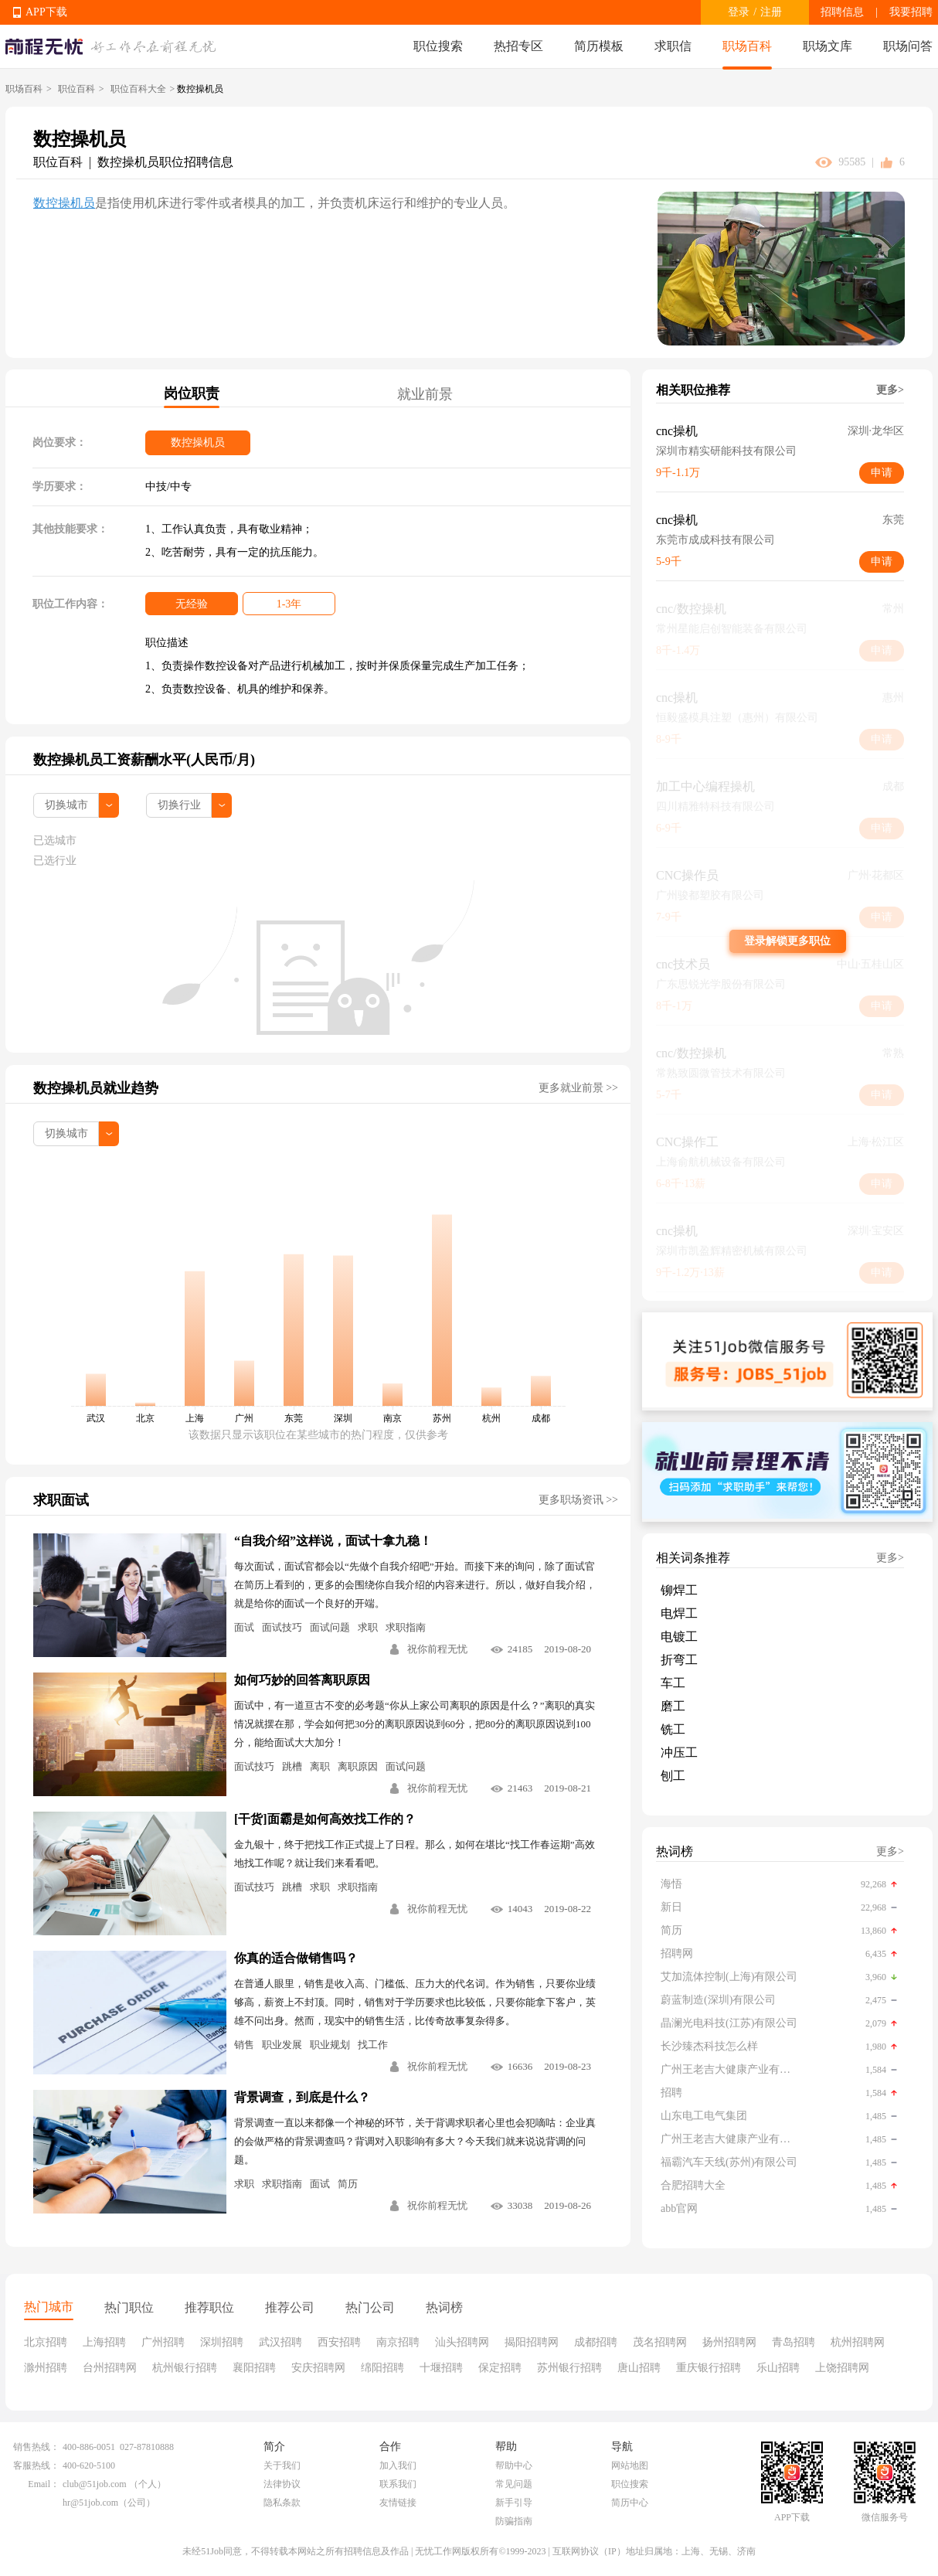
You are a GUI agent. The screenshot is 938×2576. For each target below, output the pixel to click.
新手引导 (513, 2502)
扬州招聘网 (729, 2342)
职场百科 (747, 46)
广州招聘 (163, 2342)
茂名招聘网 (660, 2342)
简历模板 (599, 46)
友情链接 (397, 2502)
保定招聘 (500, 2368)
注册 (771, 12)
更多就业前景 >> (578, 1088)
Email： (43, 2484)
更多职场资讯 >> (578, 1500)
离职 (320, 1766)
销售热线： (36, 2447)
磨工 (673, 1706)
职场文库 (827, 46)
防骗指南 (513, 2521)
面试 (244, 1627)
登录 (738, 12)
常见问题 (513, 2484)
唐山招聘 (639, 2368)
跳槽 (292, 1766)
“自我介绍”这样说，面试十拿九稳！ (333, 1540)
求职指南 (406, 1627)
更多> (890, 390)
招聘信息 (842, 12)
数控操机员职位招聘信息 (165, 161)
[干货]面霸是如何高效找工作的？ (325, 1819)
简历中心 (629, 2502)
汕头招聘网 (462, 2342)
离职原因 (358, 1766)
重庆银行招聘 (708, 2368)
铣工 (673, 1729)
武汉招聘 (280, 2342)
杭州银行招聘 (184, 2368)
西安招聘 (339, 2342)
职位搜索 (438, 46)
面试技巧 (282, 1627)
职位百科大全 (138, 88)
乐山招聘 (778, 2368)
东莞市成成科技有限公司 (715, 540)
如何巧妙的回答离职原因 (302, 1679)
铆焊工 (679, 1590)
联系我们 (397, 2484)
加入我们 (397, 2465)
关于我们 (282, 2465)
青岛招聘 (793, 2342)
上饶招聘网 (842, 2368)
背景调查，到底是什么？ (302, 2097)
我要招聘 (911, 12)
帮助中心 (513, 2465)
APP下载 (46, 12)
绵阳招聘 (382, 2368)
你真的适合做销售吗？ (296, 1958)
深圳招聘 (221, 2342)
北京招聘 (45, 2342)
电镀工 (679, 1636)
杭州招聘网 (858, 2342)
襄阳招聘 (254, 2368)
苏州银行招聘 (569, 2368)
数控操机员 (64, 202)
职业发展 (282, 2044)
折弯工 (679, 1659)
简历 (348, 2184)
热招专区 (518, 46)
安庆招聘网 (318, 2368)
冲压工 (679, 1752)
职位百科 (76, 88)
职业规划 (330, 2044)
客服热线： (36, 2465)
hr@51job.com (90, 2502)
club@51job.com (95, 2484)
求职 (368, 1627)
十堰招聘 (441, 2368)
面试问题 (330, 1627)
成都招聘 (595, 2342)
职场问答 (908, 46)
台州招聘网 (110, 2368)
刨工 (673, 1775)
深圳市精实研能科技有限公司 (726, 451)
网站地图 (629, 2465)
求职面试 (61, 1500)
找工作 (373, 2044)
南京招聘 (398, 2342)
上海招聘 (104, 2342)
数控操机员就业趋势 (95, 1088)
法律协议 (282, 2484)
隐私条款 (282, 2502)
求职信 (673, 46)
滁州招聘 (45, 2368)
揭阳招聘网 (532, 2342)
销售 (244, 2044)
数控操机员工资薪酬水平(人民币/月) (144, 759)
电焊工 (679, 1613)
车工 (673, 1683)
